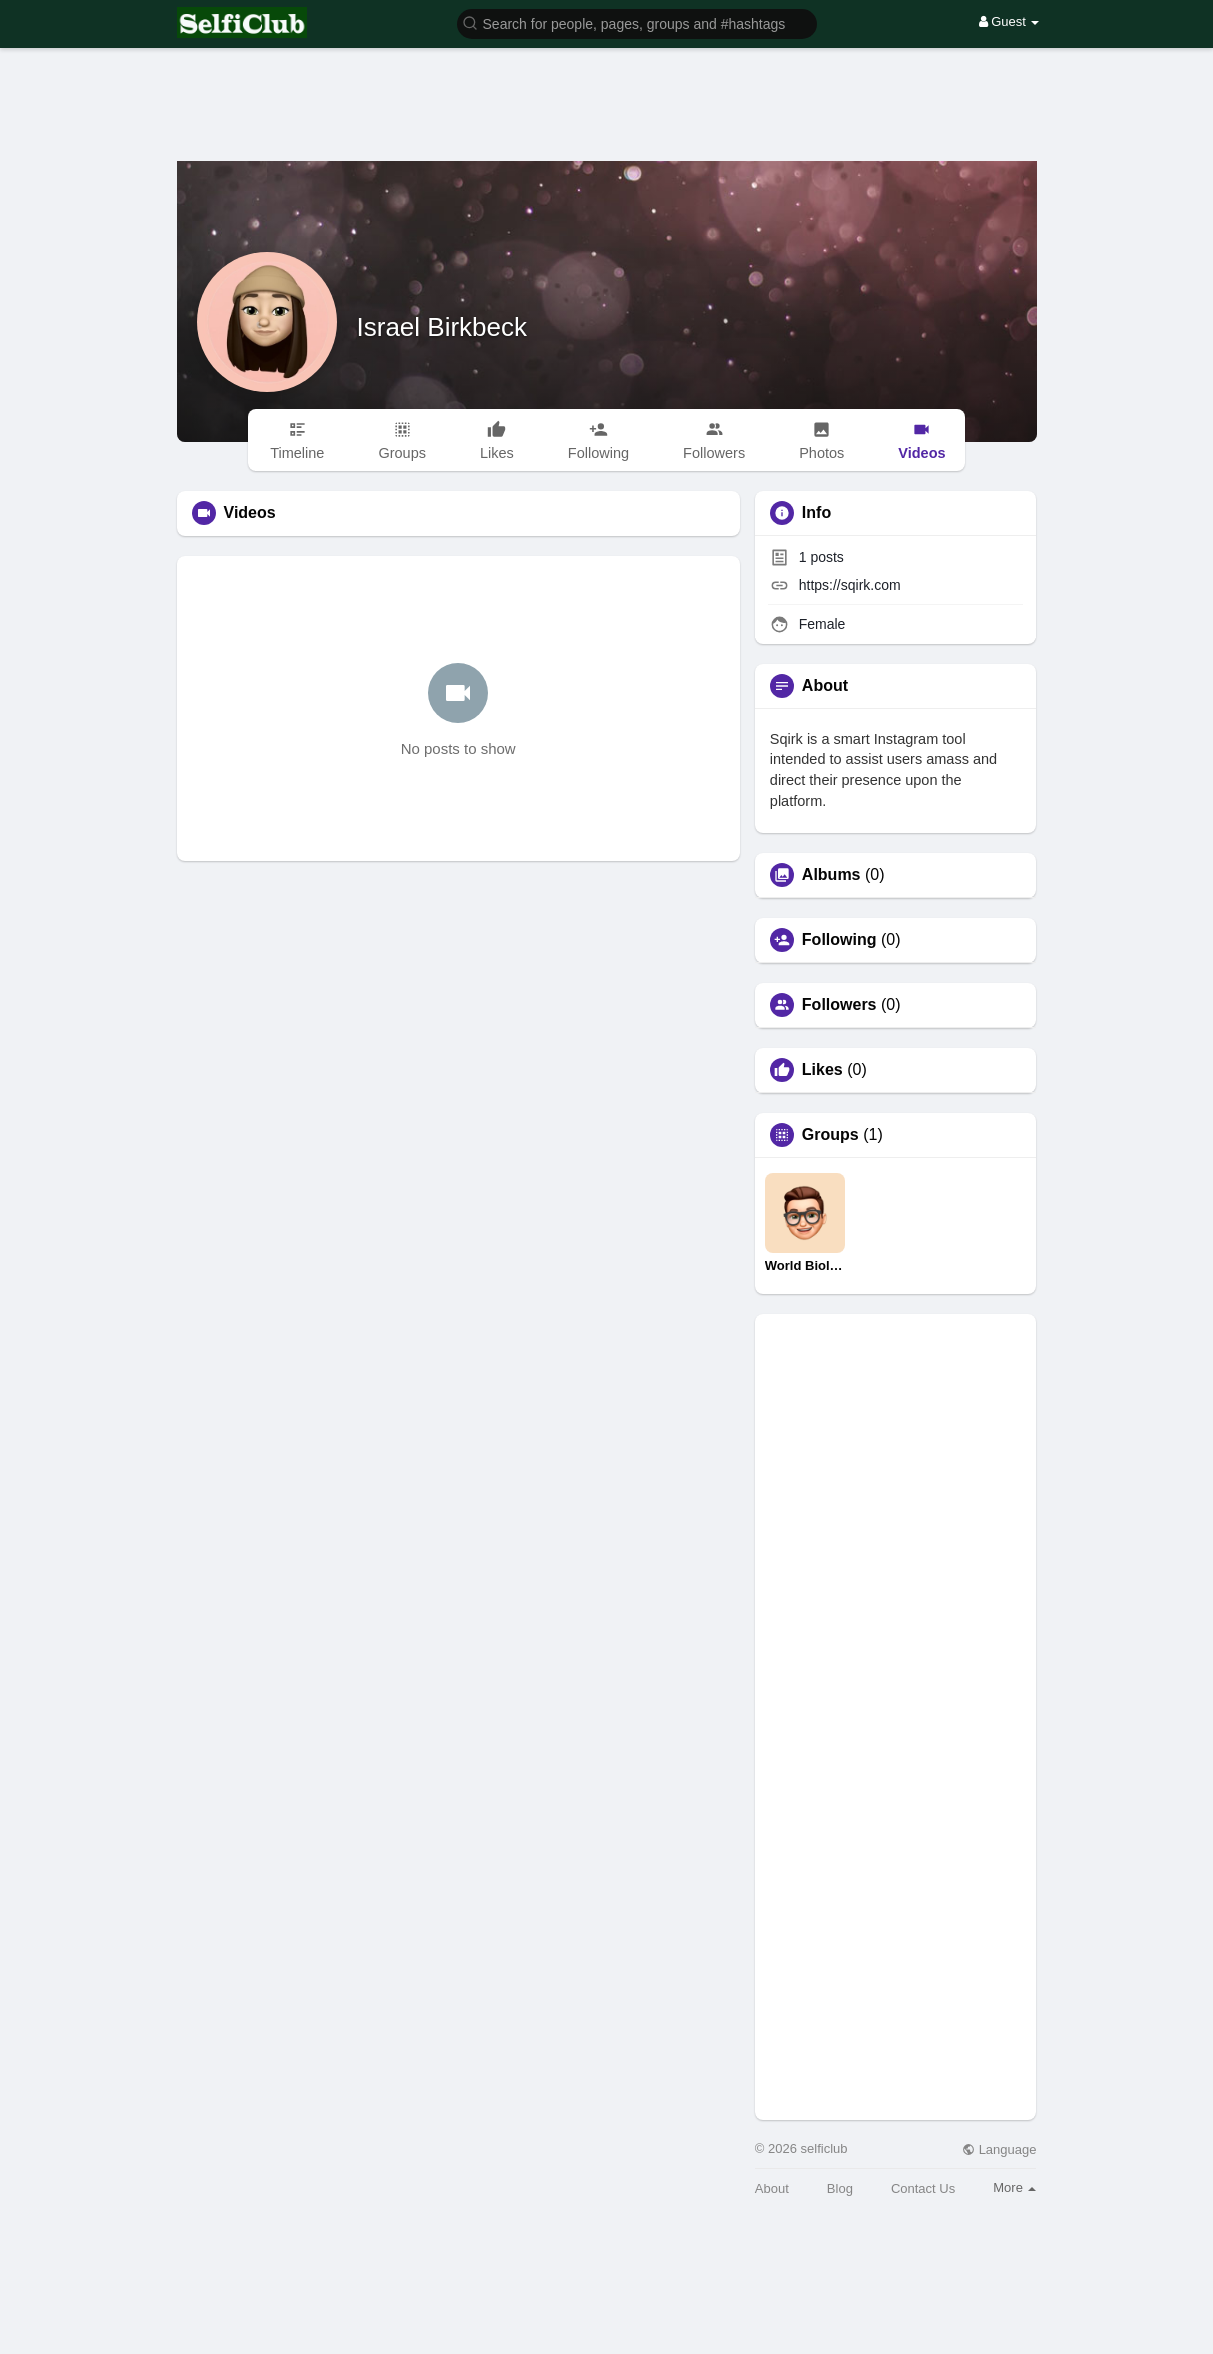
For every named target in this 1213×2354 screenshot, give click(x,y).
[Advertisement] (607, 90)
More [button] (1014, 2187)
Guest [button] (1009, 21)
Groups (830, 1135)
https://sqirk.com (850, 585)
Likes (822, 1070)
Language (999, 2149)
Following (839, 940)
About (772, 2188)
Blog (840, 2188)
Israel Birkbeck (442, 327)
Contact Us (923, 2188)
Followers (839, 1005)
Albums (831, 875)
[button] (637, 22)
